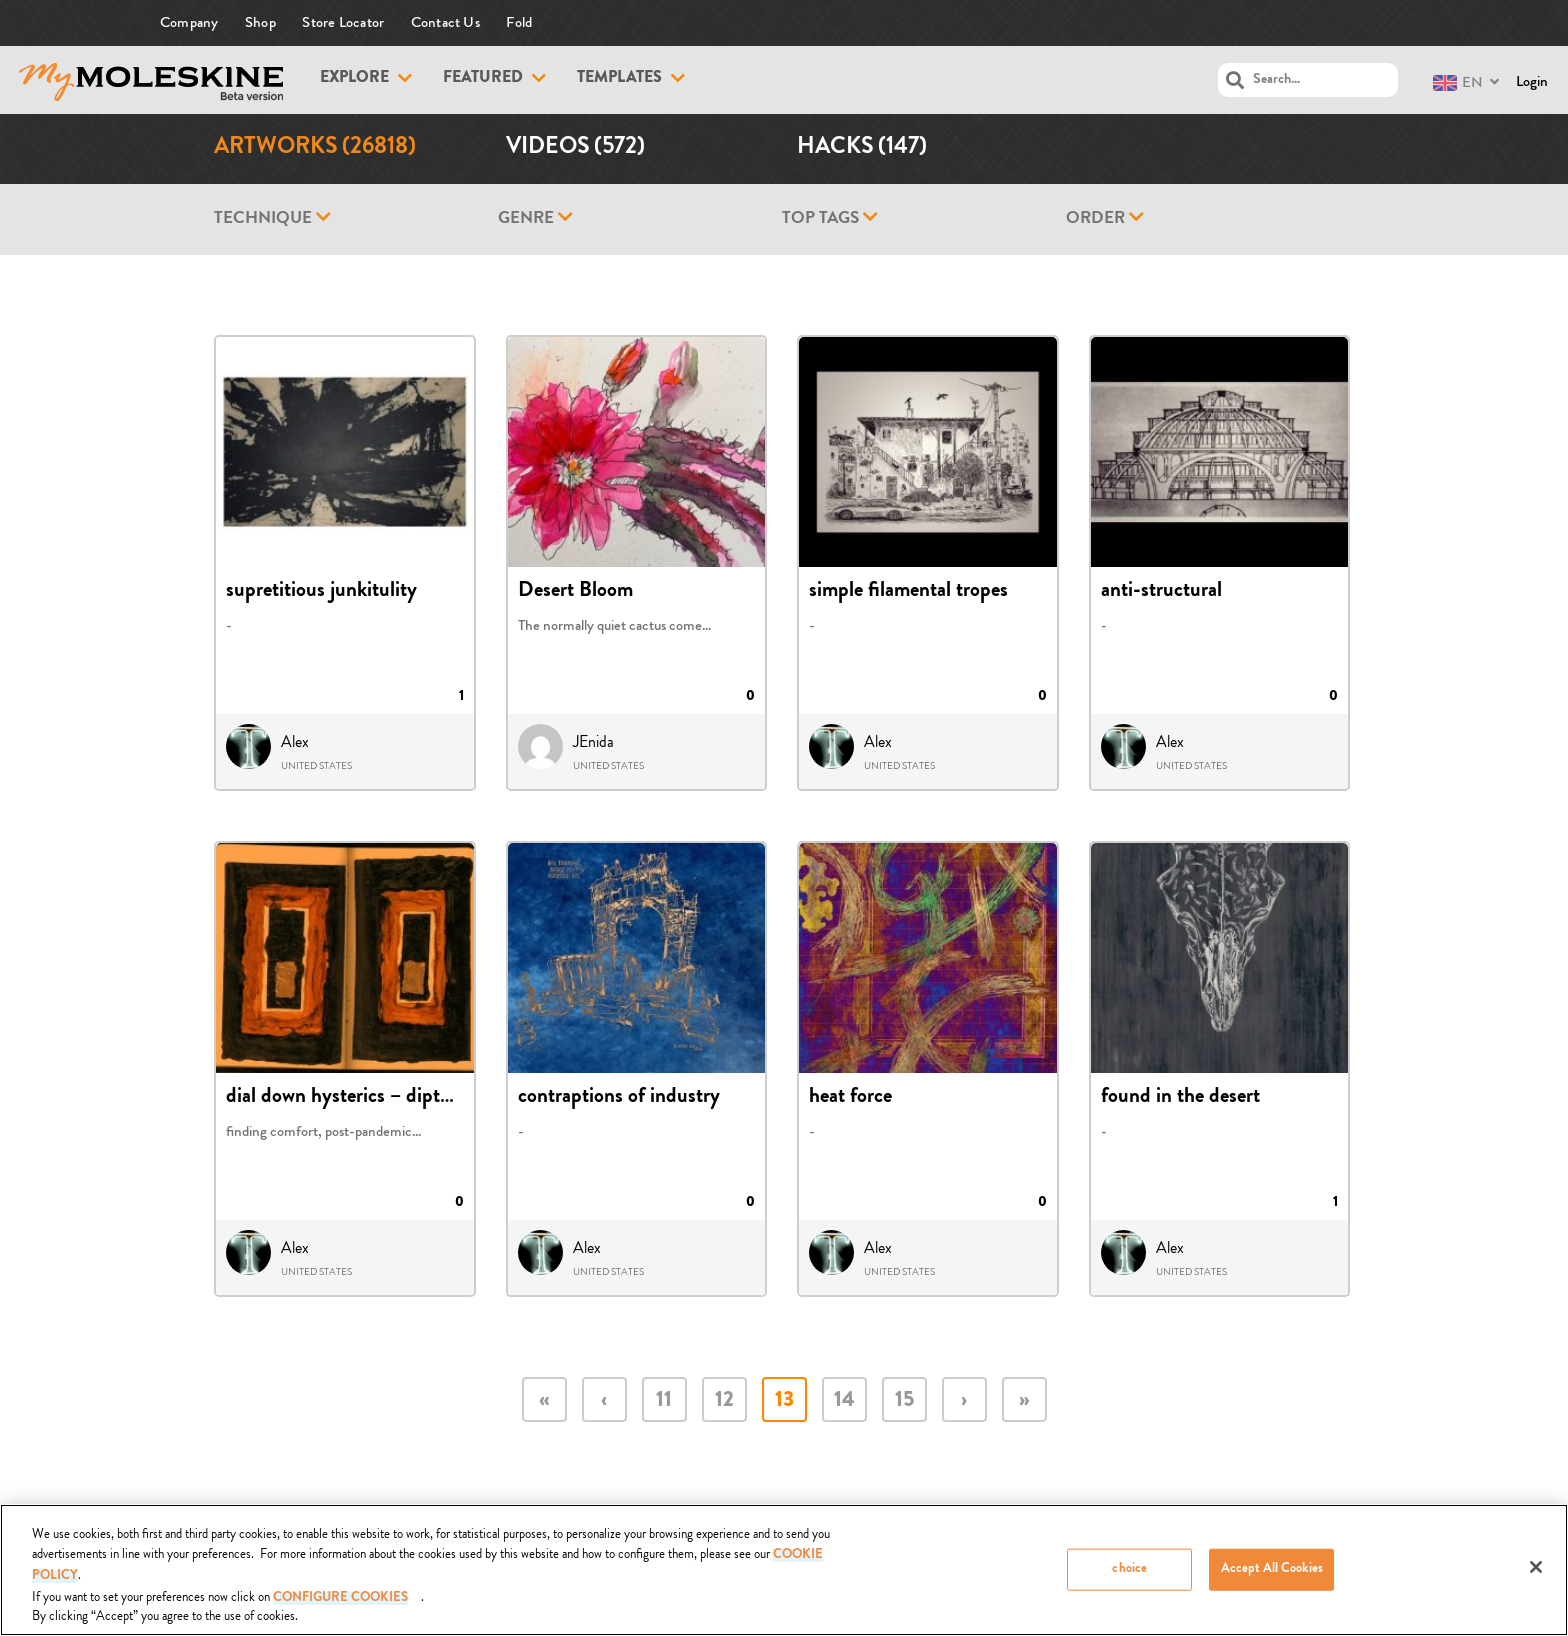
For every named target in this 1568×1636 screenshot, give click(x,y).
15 (904, 1401)
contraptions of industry (619, 1098)
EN (1458, 82)
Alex (295, 742)
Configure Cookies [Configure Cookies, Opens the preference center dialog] (340, 1598)
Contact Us (445, 22)
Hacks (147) (862, 148)
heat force (850, 1098)
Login (1532, 81)
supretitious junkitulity (321, 592)
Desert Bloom (575, 592)
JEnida (593, 742)
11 (664, 1401)
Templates (619, 79)
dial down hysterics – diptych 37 (361, 1098)
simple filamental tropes (908, 592)
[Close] (1536, 1568)
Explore (354, 79)
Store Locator (343, 22)
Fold (519, 22)
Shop (260, 22)
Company (189, 22)
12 (724, 1401)
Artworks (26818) (315, 148)
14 (844, 1401)
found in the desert (1180, 1098)
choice (1129, 1569)
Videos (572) (575, 148)
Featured (483, 79)
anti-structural (1161, 592)
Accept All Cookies (1272, 1569)
